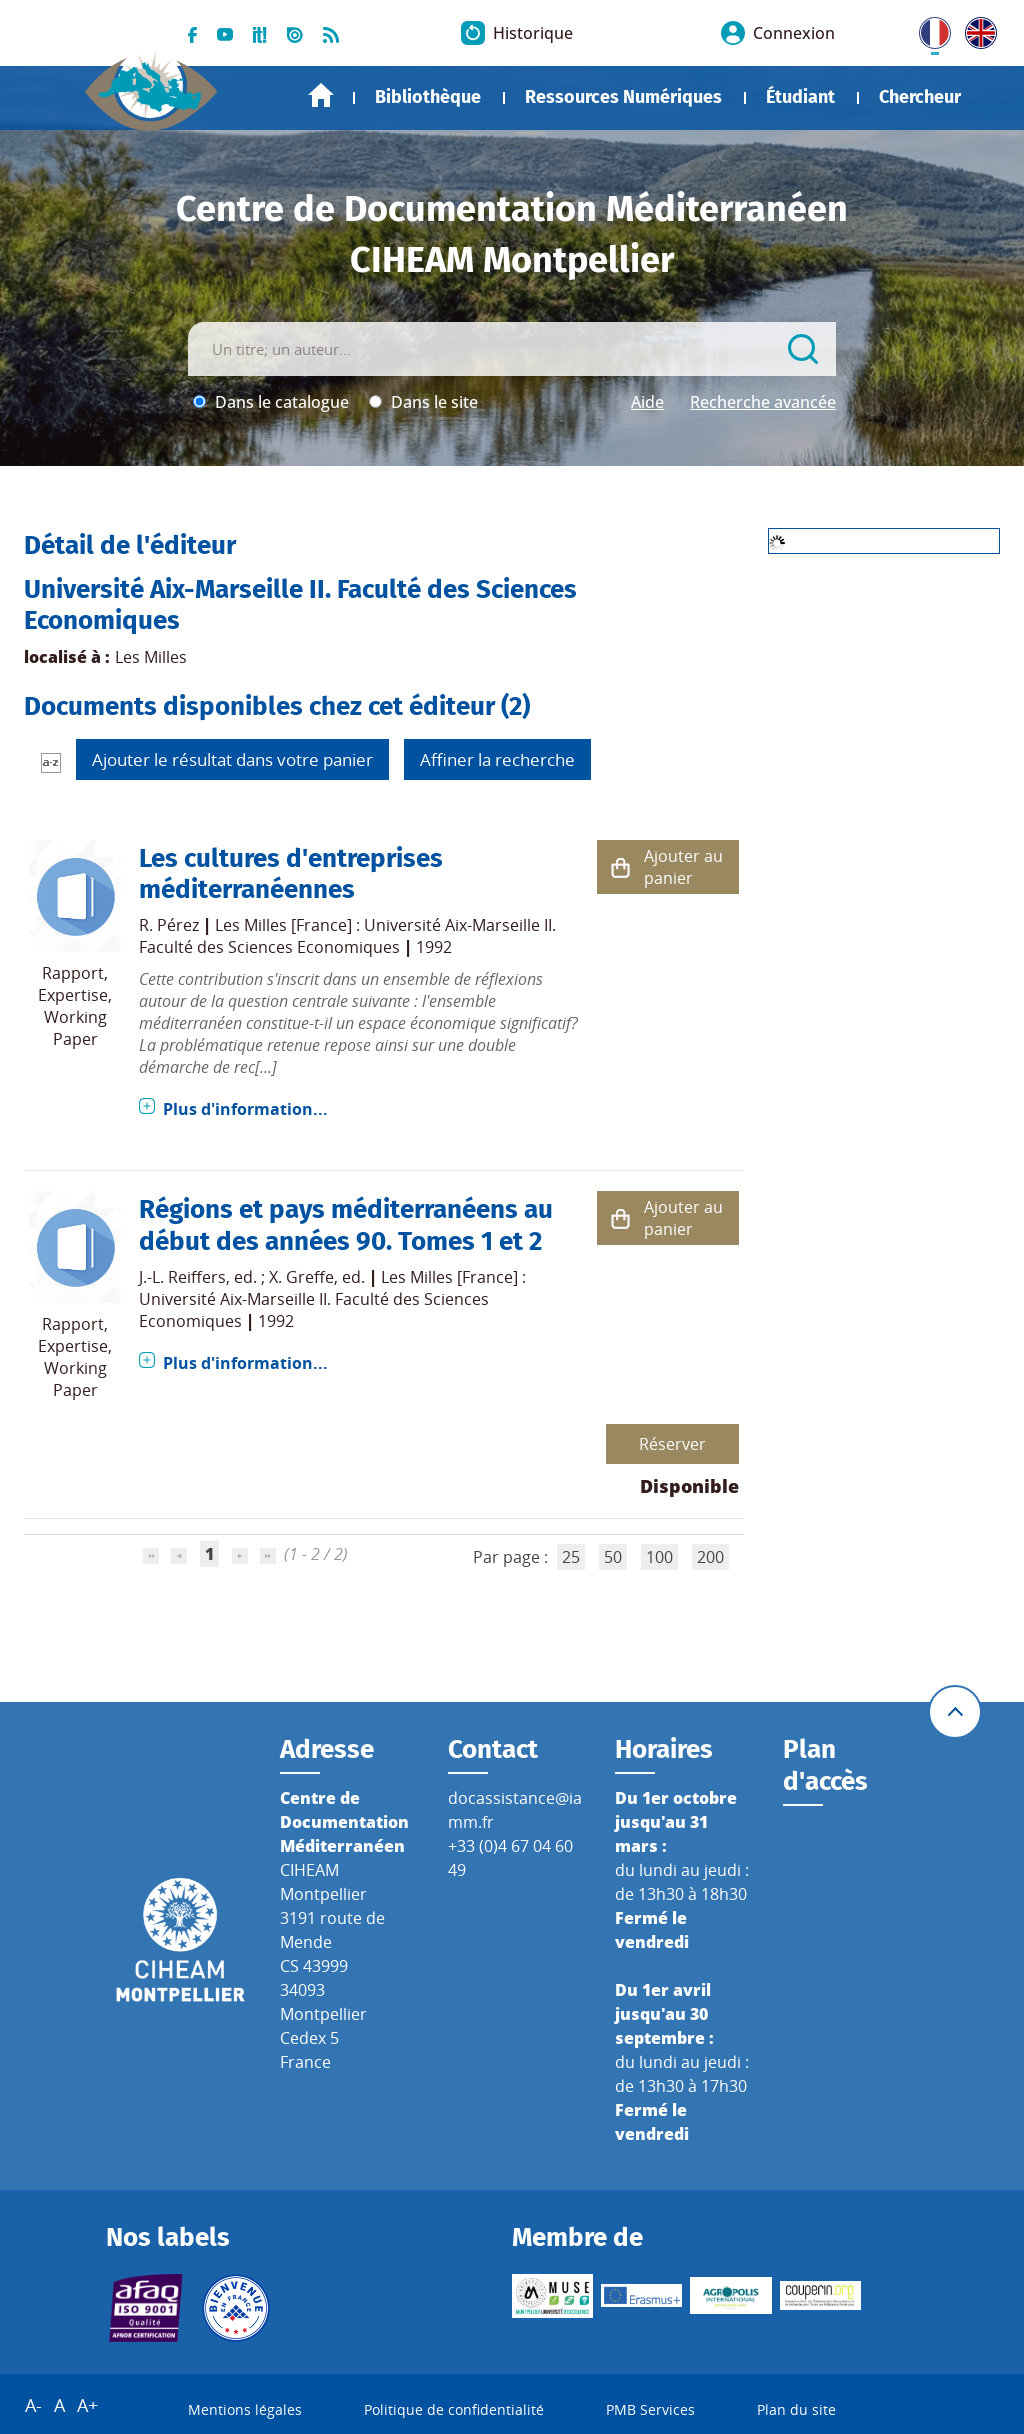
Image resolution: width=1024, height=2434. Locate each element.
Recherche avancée (763, 402)
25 (571, 1557)
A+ (87, 2405)
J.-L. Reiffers (182, 1277)
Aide (647, 402)
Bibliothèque (428, 97)
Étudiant (800, 97)
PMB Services (650, 2409)
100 (659, 1557)
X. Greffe (301, 1277)
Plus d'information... (245, 1109)
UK (976, 29)
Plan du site (796, 2409)
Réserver (672, 1444)
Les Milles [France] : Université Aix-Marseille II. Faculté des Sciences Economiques (347, 936)
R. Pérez (169, 925)
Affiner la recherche (497, 759)
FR (928, 29)
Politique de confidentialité (454, 2409)
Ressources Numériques (623, 97)
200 (710, 1557)
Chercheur (920, 97)
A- (33, 2405)
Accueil (321, 95)
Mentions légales (245, 2409)
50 (613, 1557)
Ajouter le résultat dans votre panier (232, 759)
